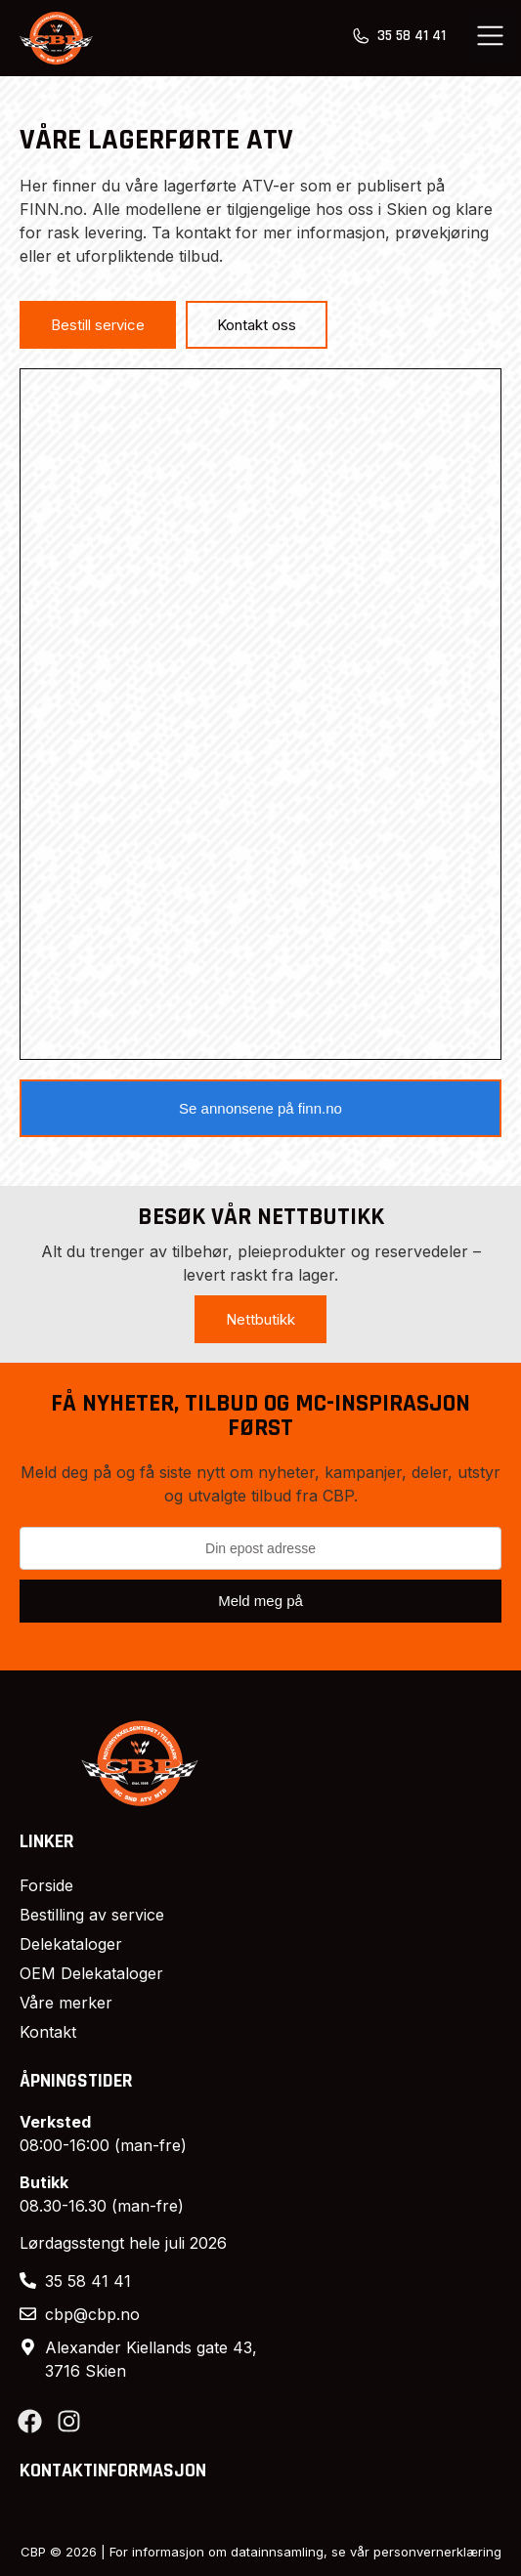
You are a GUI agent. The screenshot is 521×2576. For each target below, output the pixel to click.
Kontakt (48, 2032)
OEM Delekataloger (91, 1973)
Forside (46, 1885)
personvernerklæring (437, 2551)
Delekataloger (71, 1944)
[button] (491, 38)
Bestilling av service (92, 1914)
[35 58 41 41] (360, 36)
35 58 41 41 (411, 35)
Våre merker (66, 2002)
